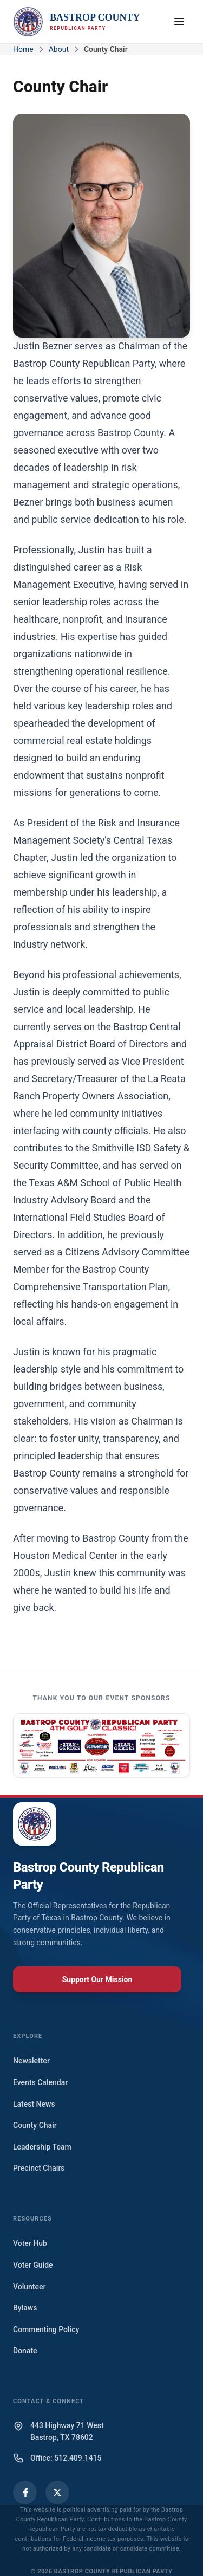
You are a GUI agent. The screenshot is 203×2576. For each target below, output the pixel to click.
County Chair (35, 2125)
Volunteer (29, 2286)
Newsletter (31, 2060)
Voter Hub (30, 2243)
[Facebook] (25, 2492)
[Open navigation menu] (179, 22)
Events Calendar (40, 2082)
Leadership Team (42, 2147)
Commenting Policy (46, 2329)
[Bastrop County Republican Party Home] (76, 22)
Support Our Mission (97, 1979)
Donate (25, 2350)
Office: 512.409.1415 (66, 2458)
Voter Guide (33, 2265)
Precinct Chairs (39, 2168)
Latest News (34, 2104)
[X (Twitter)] (57, 2492)
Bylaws (25, 2307)
